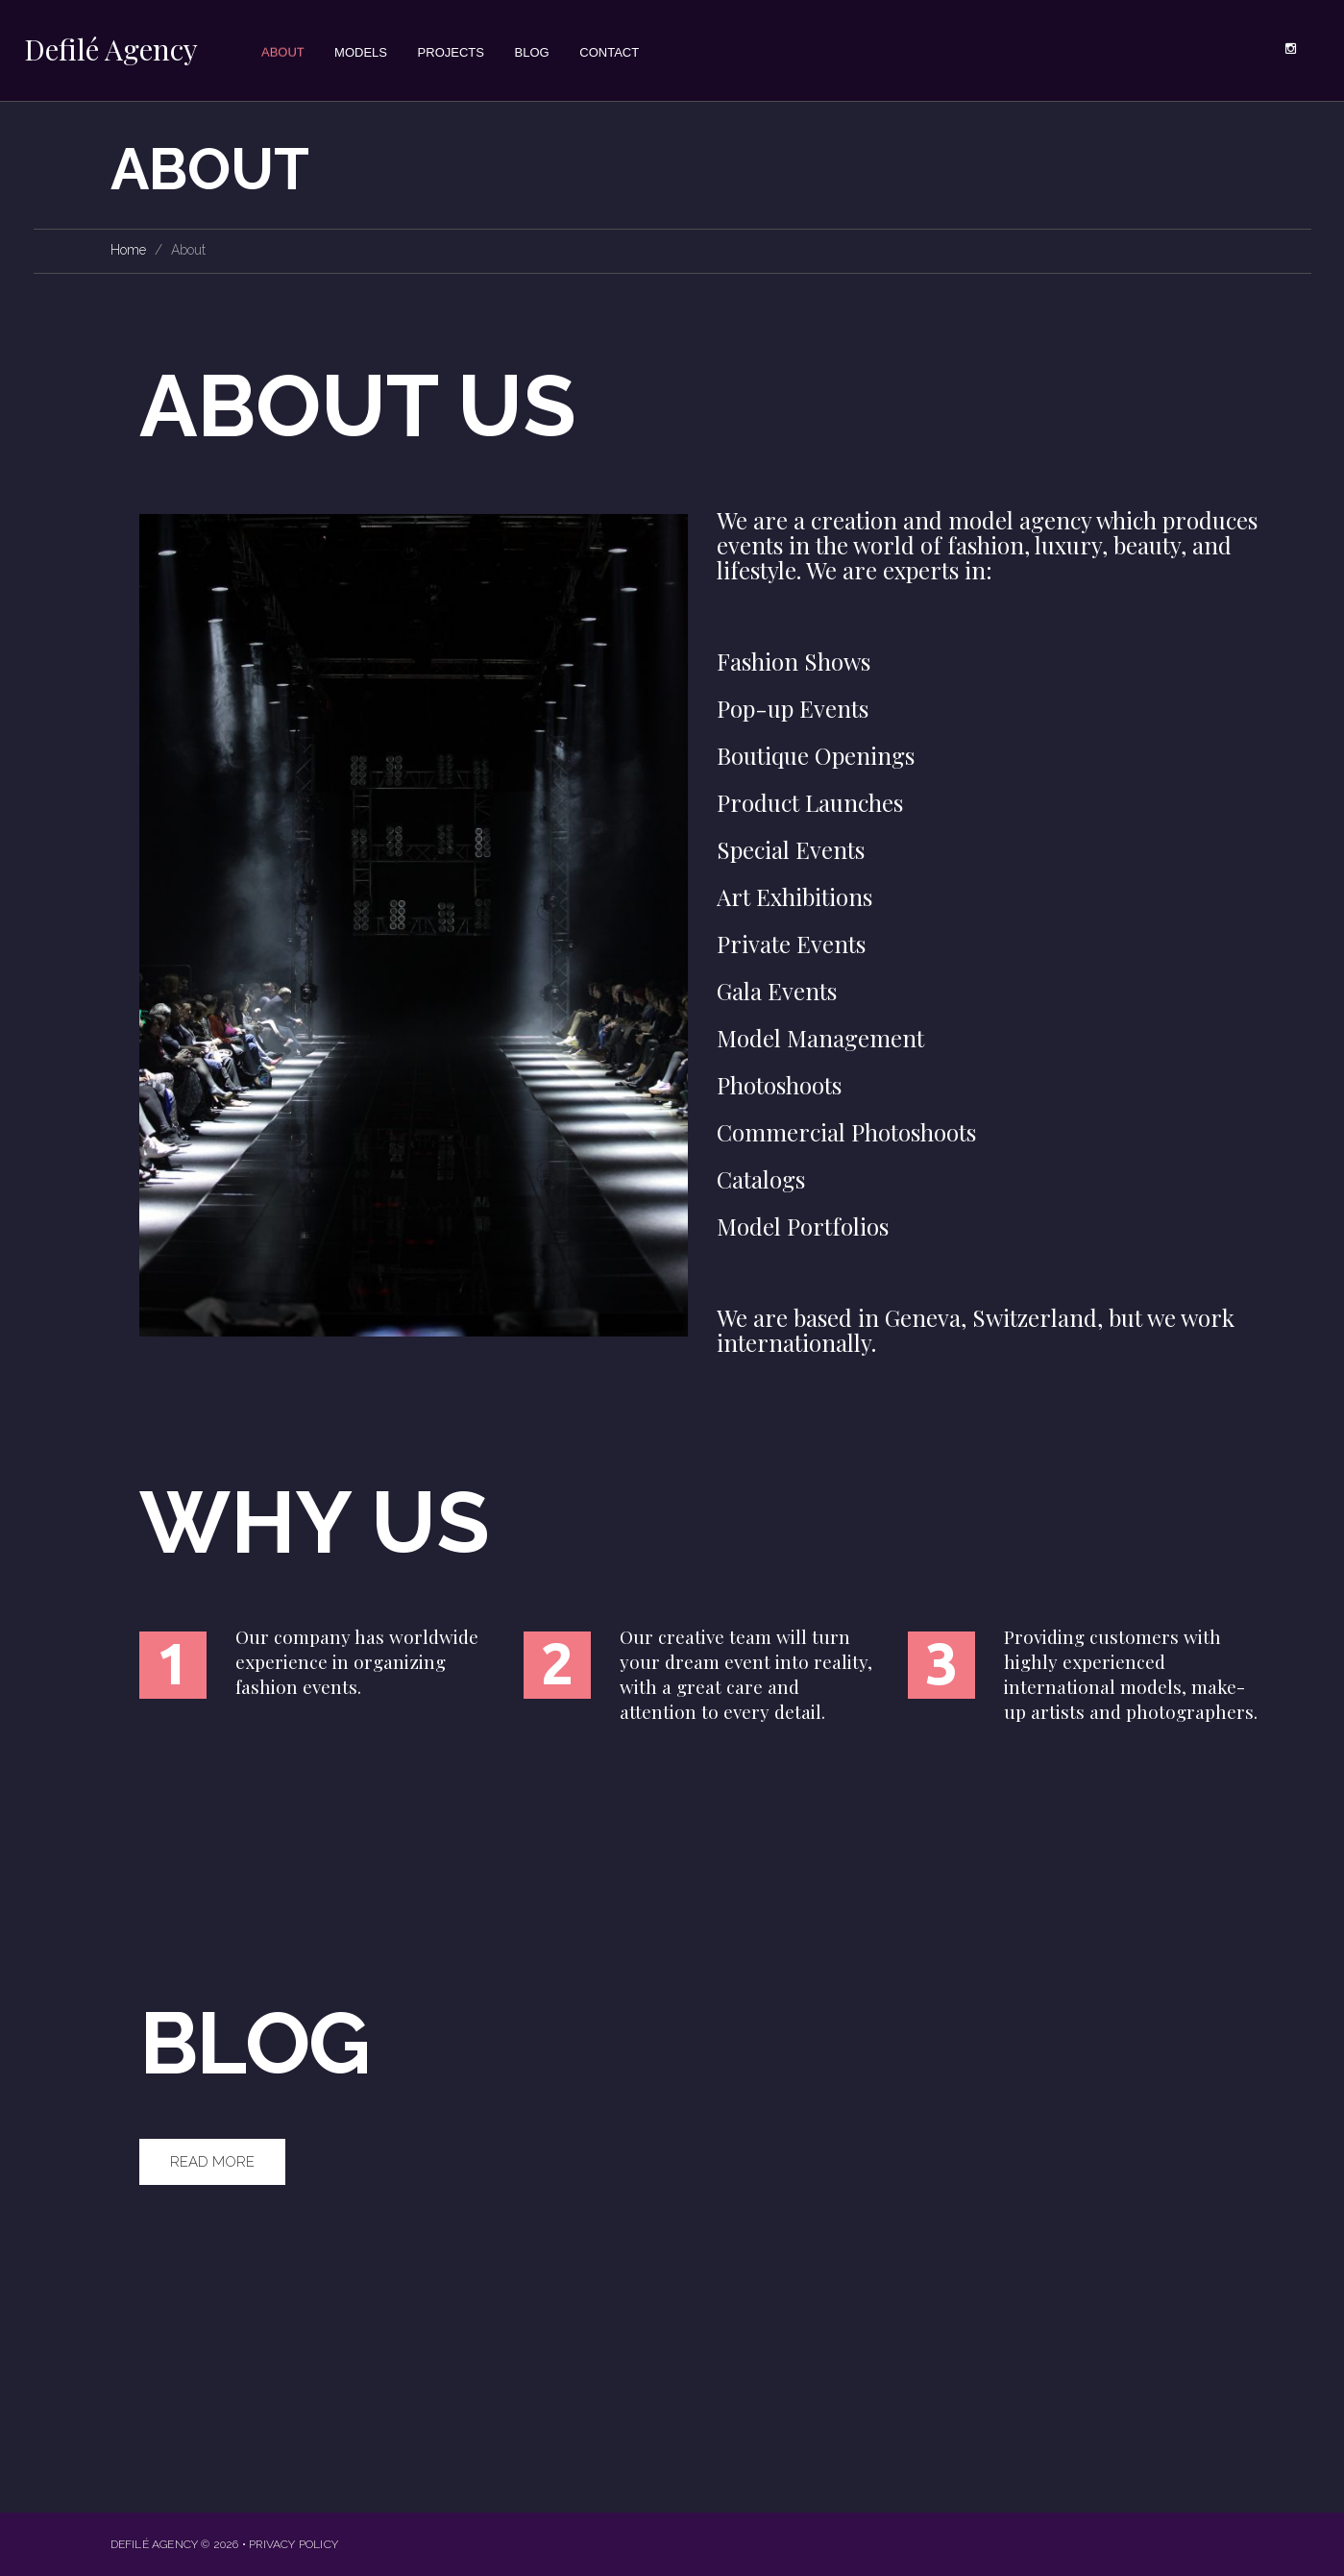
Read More (212, 2162)
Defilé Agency (111, 49)
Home (128, 250)
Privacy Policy (293, 2544)
